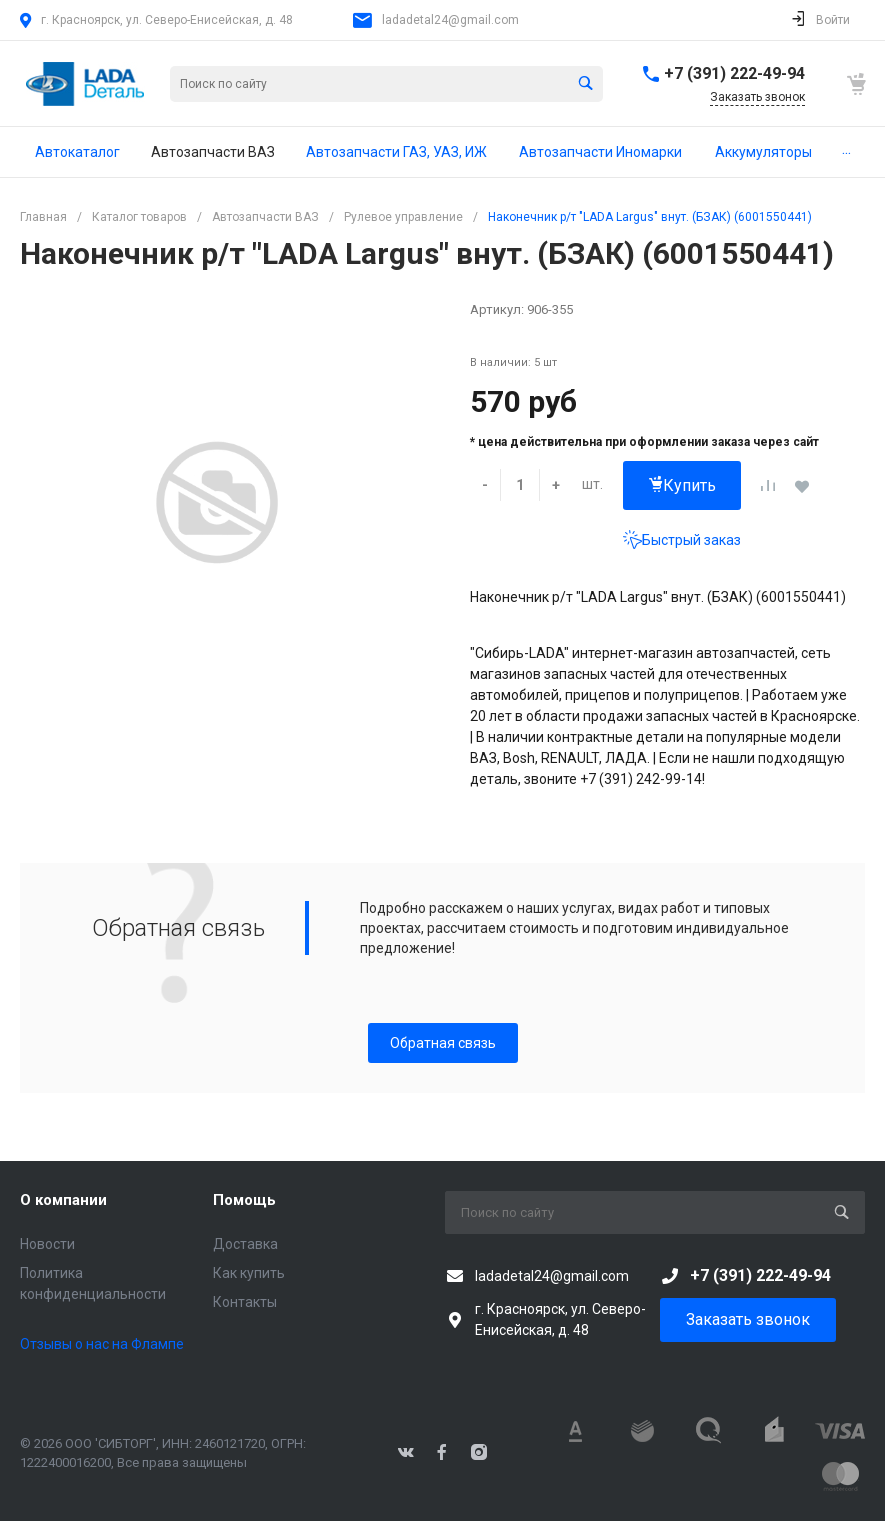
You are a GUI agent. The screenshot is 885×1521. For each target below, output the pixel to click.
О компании (63, 1200)
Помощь (244, 1200)
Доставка (245, 1244)
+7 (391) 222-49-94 (734, 73)
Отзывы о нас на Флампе (102, 1344)
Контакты (245, 1302)
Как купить (249, 1273)
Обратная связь (443, 1043)
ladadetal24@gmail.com (450, 20)
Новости (47, 1244)
